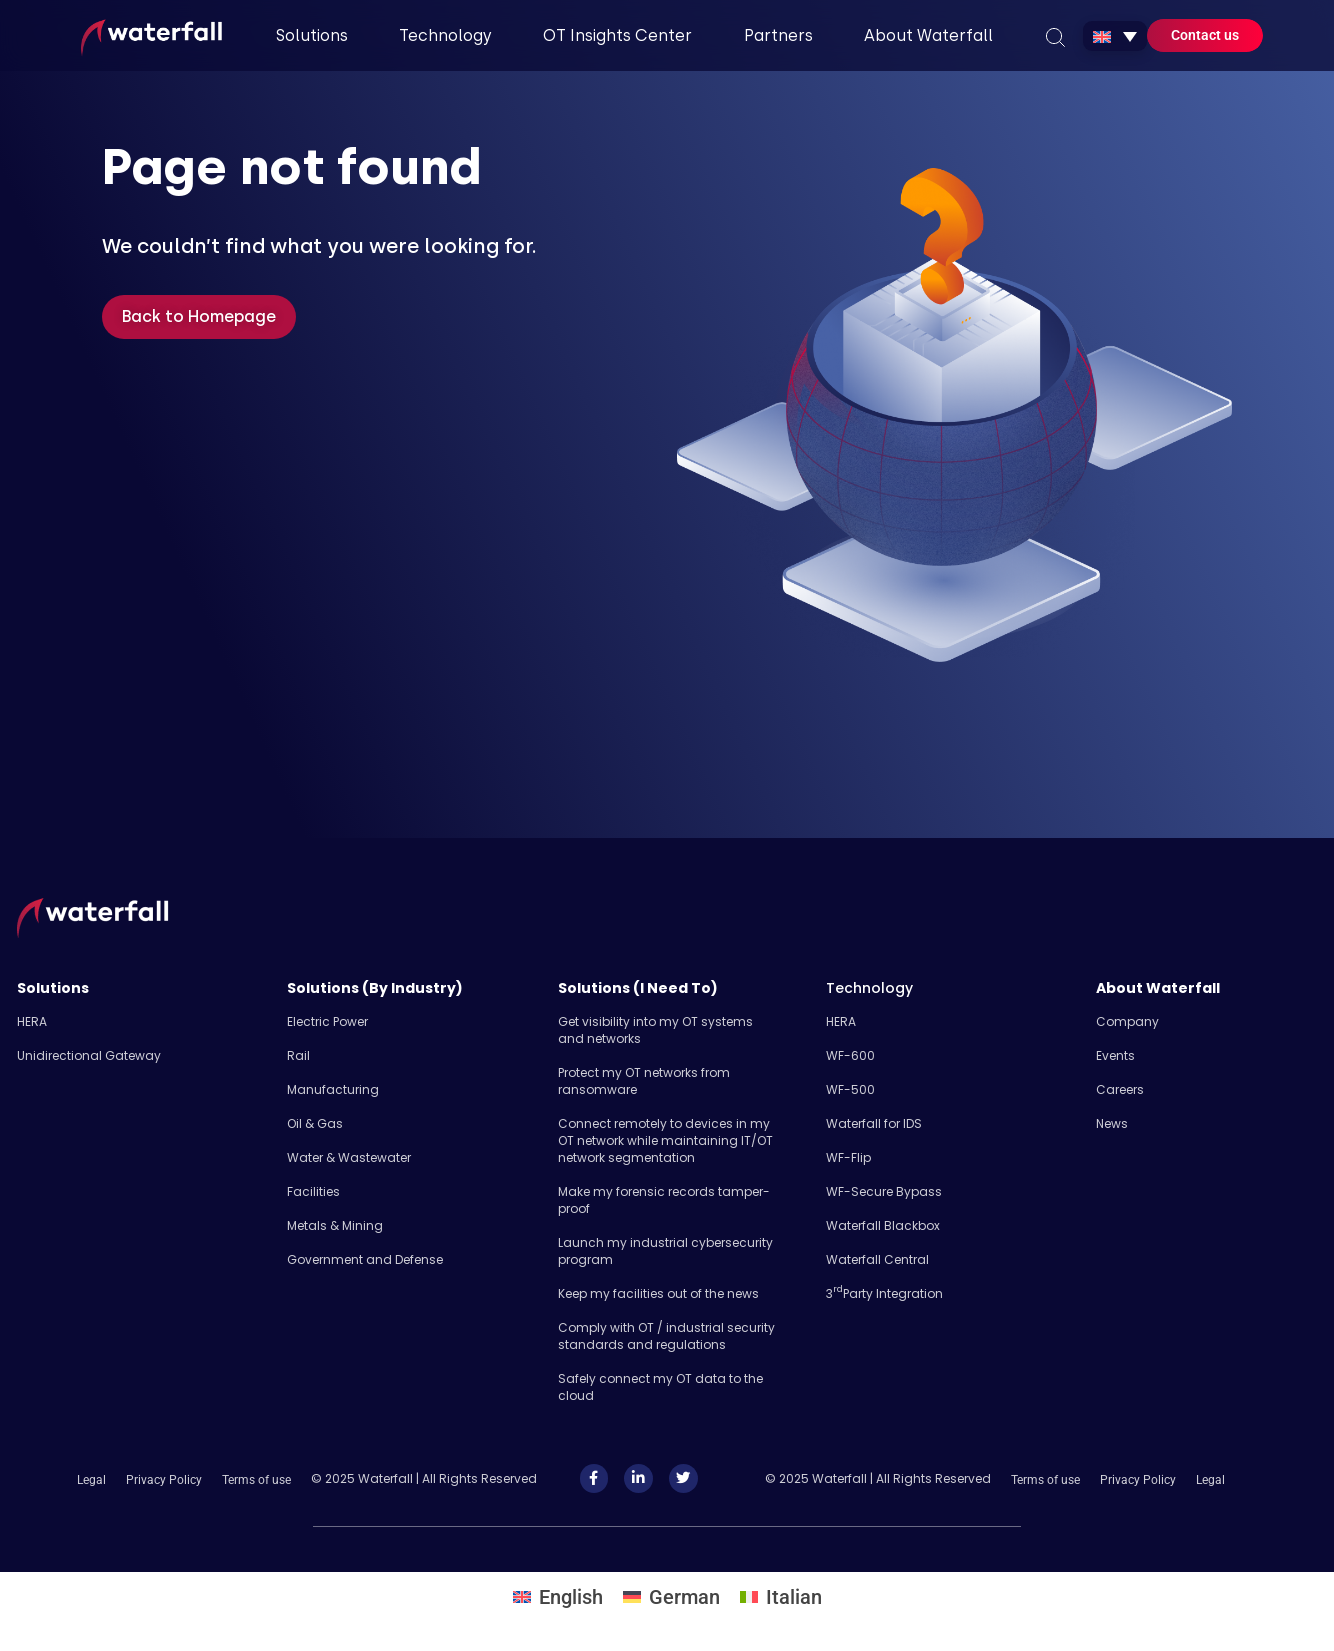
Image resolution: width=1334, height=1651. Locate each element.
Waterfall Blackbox (883, 1225)
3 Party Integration (884, 1293)
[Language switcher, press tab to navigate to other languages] (1115, 36)
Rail (298, 1055)
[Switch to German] (671, 1596)
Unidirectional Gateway (89, 1055)
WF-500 (850, 1089)
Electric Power (327, 1021)
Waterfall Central (877, 1259)
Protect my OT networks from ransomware (644, 1081)
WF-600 (850, 1055)
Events (1115, 1055)
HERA (32, 1021)
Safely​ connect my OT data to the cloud (660, 1387)
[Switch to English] (558, 1596)
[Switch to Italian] (781, 1596)
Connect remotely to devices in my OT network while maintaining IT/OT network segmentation (665, 1140)
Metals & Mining (335, 1225)
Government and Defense (365, 1259)
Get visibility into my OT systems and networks (655, 1030)
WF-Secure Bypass (884, 1191)
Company (1127, 1021)
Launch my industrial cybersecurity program (665, 1251)
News (1112, 1123)
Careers (1120, 1089)
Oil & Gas (315, 1123)
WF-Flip (848, 1157)
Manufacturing (333, 1089)
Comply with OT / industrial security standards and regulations (666, 1336)
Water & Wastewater (349, 1157)
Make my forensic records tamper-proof (664, 1200)
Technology (869, 988)
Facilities (313, 1191)
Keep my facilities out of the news (658, 1293)
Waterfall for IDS (874, 1123)
